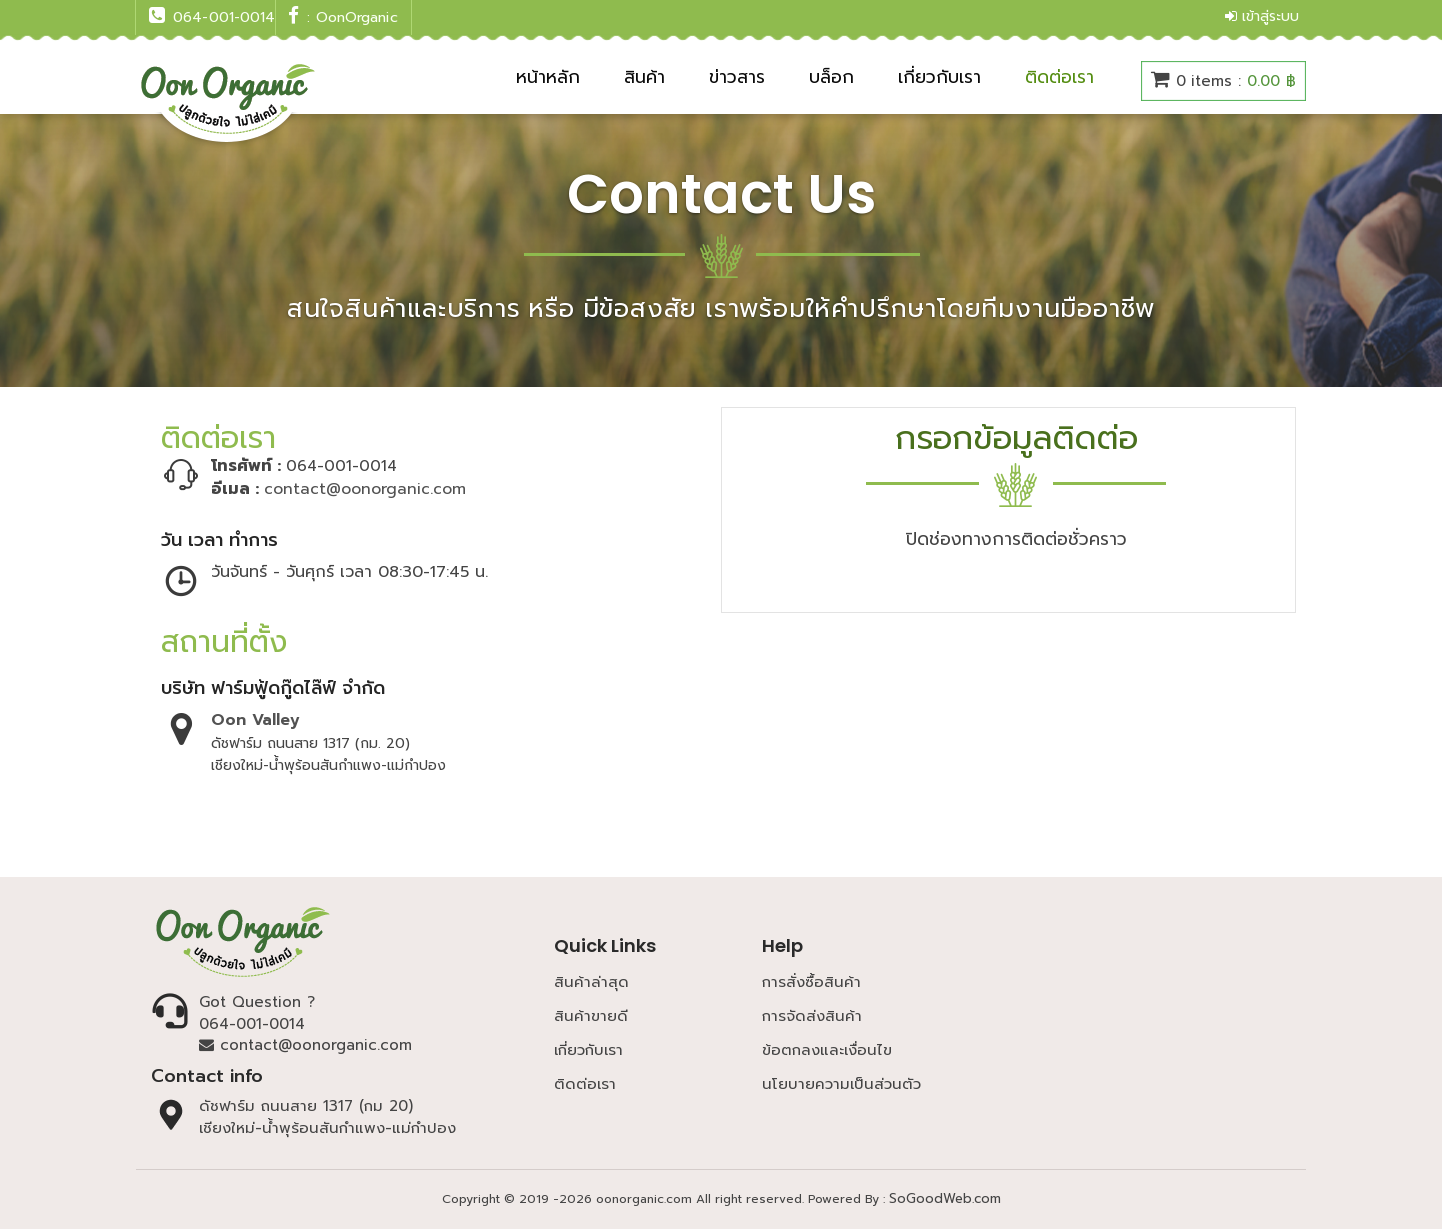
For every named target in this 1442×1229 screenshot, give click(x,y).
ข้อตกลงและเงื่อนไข (827, 1050)
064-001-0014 (252, 1024)
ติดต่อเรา (1059, 77)
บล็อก (831, 77)
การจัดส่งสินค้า (812, 1016)
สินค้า (644, 77)
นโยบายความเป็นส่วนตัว (841, 1084)
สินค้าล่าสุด (591, 982)
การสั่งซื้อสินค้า (811, 982)
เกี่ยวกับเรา (939, 77)
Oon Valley (255, 720)
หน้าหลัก (548, 77)
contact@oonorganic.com (365, 489)
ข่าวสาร (737, 77)
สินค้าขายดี (591, 1016)
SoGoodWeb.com (945, 1198)
